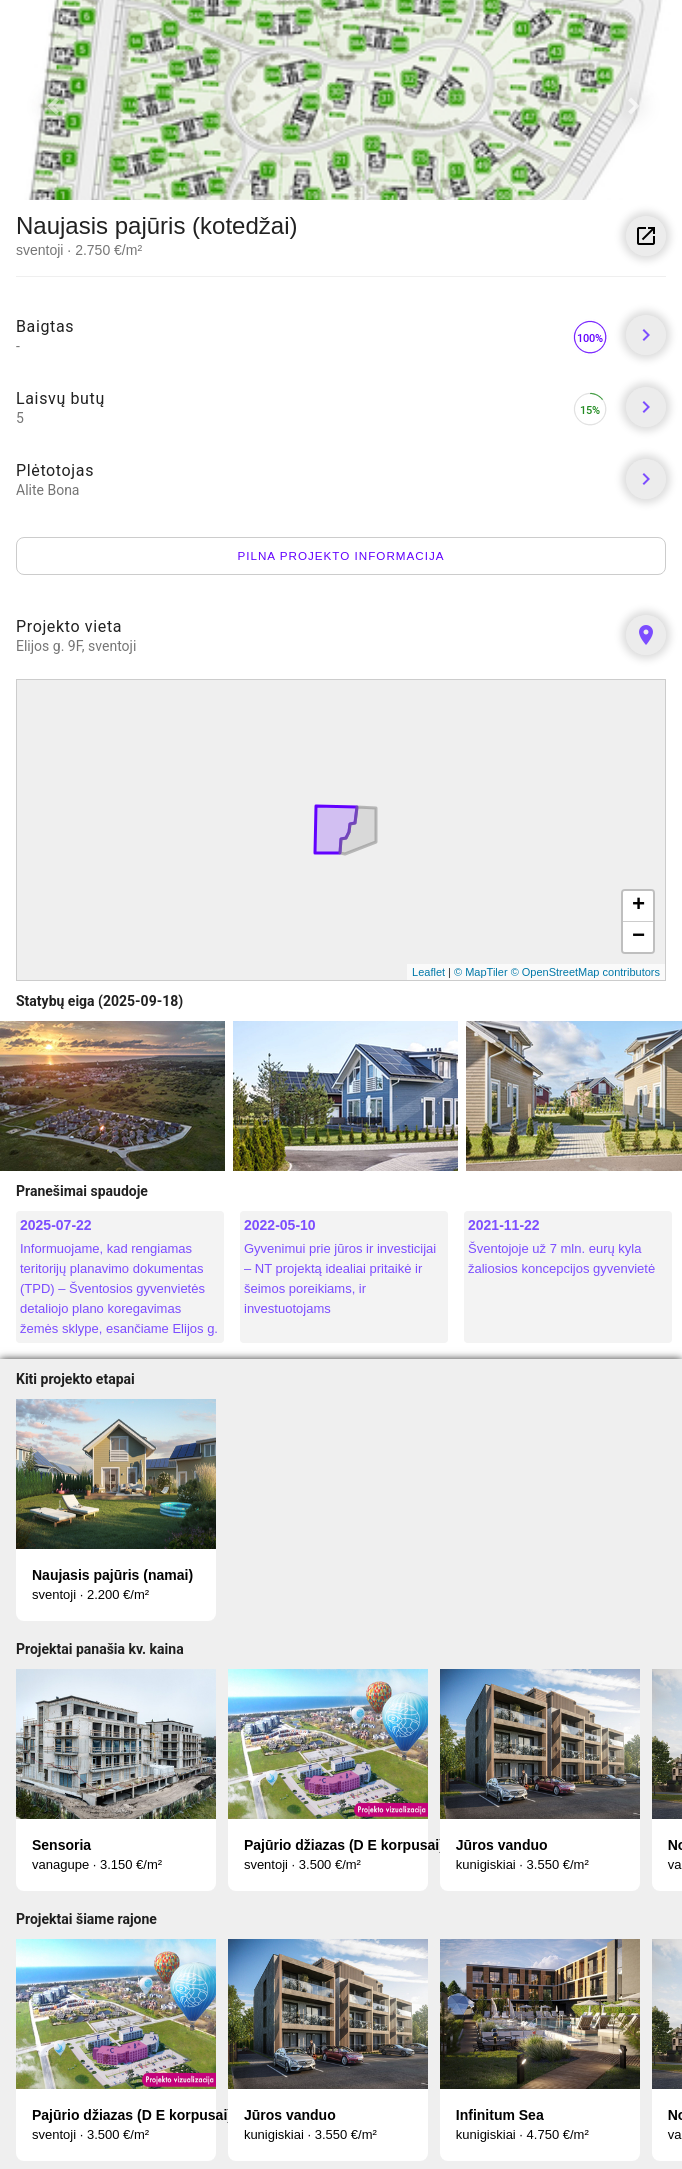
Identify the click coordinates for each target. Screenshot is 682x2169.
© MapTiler (481, 972)
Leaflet (428, 972)
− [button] (638, 937)
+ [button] (638, 906)
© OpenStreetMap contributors (585, 972)
